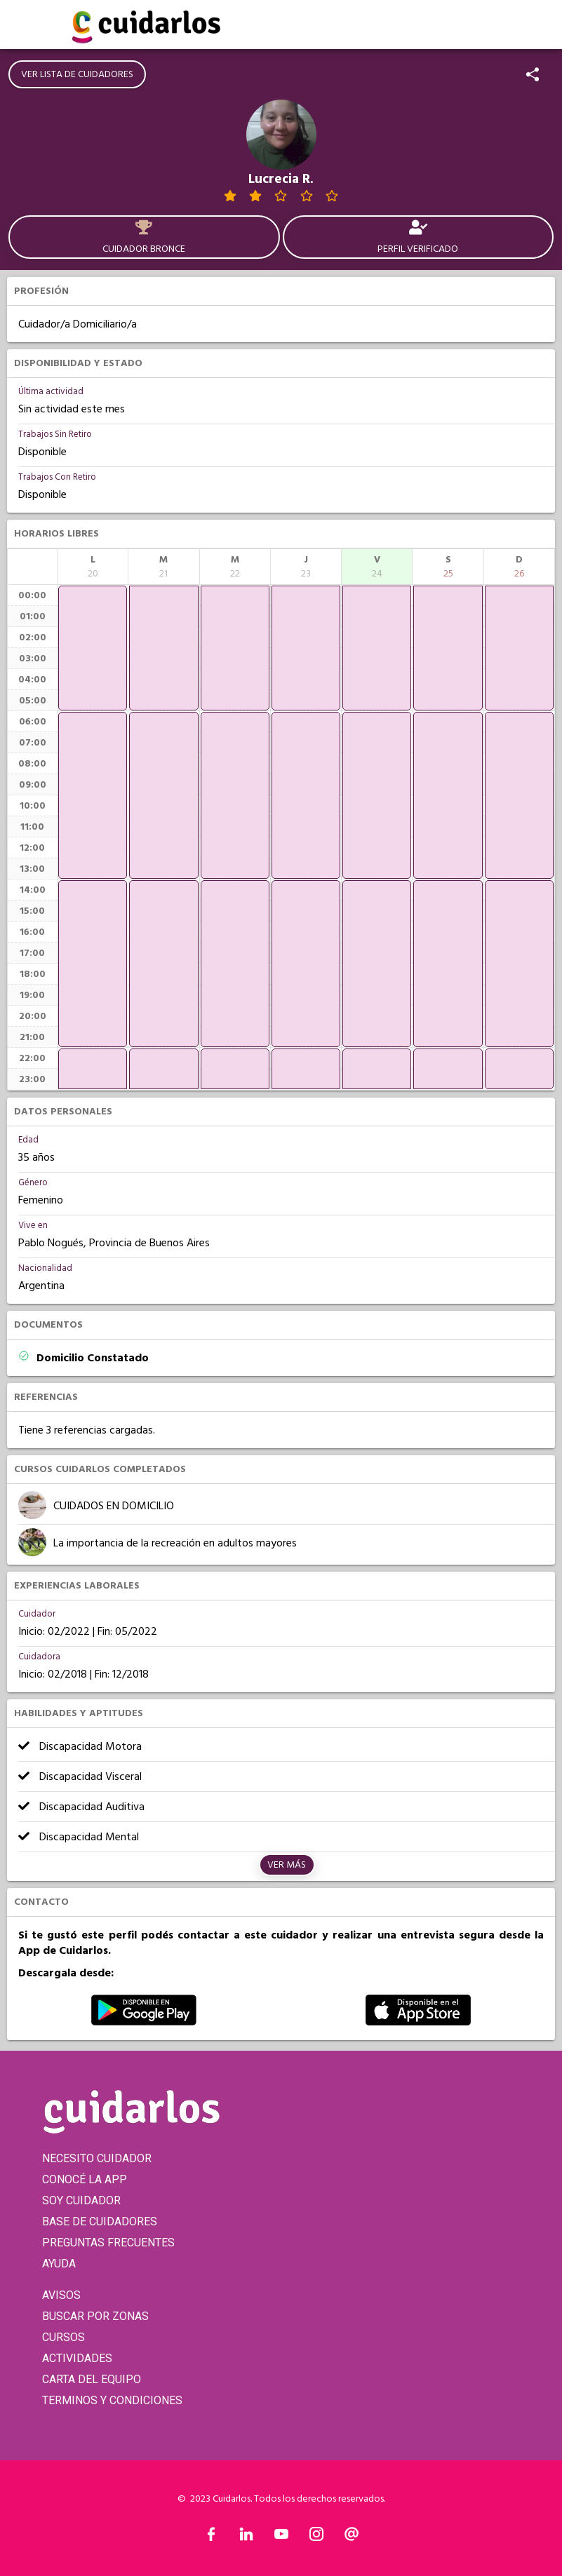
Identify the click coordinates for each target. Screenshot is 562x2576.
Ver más (286, 1865)
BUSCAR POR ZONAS (95, 2316)
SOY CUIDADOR (81, 2200)
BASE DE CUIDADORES (99, 2221)
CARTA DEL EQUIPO (91, 2379)
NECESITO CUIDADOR (97, 2158)
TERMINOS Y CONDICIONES (112, 2400)
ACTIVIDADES (77, 2358)
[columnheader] (92, 566)
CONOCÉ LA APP (84, 2179)
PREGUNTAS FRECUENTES (108, 2242)
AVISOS (61, 2295)
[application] (92, 648)
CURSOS (63, 2337)
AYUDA (59, 2263)
